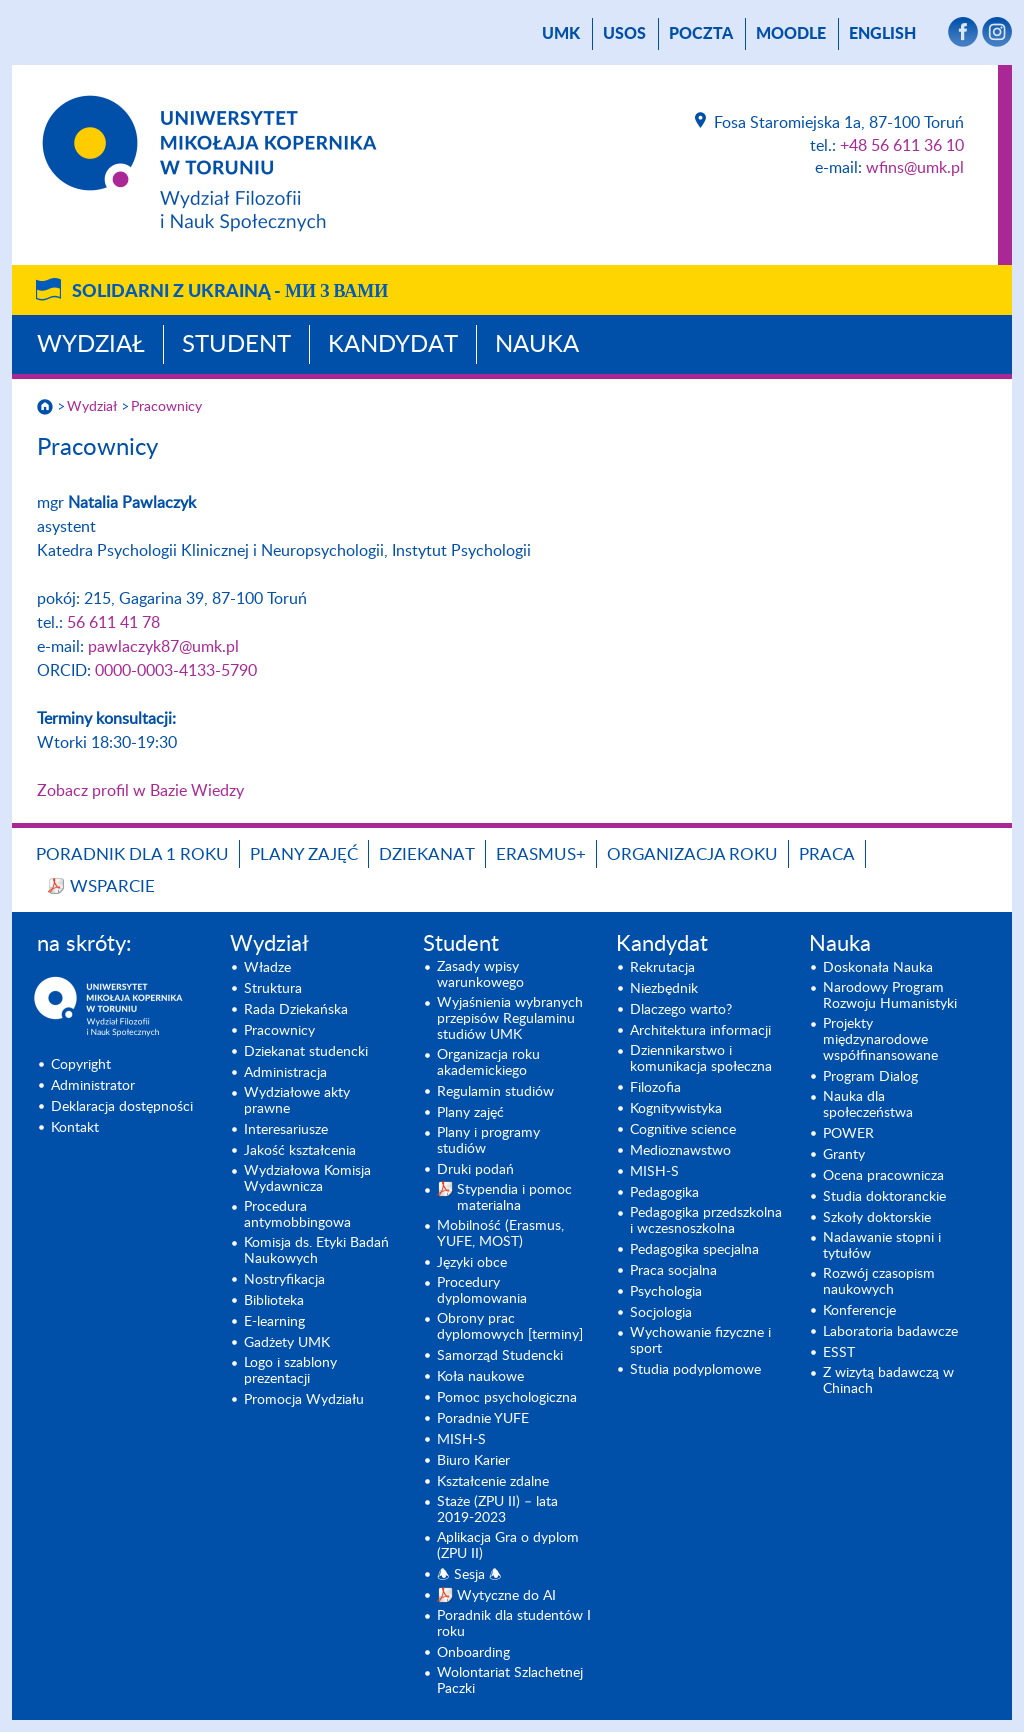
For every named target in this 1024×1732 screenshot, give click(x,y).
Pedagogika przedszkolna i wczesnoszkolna (706, 1221)
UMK (561, 34)
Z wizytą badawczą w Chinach (888, 1381)
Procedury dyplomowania (482, 1291)
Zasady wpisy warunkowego (480, 975)
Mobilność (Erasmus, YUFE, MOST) (500, 1234)
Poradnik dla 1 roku (132, 854)
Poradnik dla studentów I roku (514, 1624)
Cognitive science (683, 1130)
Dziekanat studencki (306, 1052)
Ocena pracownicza (883, 1176)
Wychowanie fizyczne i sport (700, 1341)
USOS (624, 34)
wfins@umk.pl (915, 168)
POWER (848, 1134)
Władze (267, 968)
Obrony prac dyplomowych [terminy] (510, 1327)
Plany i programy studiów (488, 1141)
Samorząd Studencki (500, 1356)
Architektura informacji (700, 1031)
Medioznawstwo (680, 1151)
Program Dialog (870, 1077)
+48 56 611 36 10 (902, 146)
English (882, 34)
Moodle (791, 34)
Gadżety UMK (287, 1343)
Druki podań (475, 1170)
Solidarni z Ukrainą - (230, 292)
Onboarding (473, 1653)
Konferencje (859, 1311)
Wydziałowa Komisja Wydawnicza (307, 1179)
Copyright (81, 1065)
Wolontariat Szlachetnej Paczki (510, 1681)
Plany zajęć (304, 854)
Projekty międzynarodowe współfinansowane (880, 1040)
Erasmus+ (541, 854)
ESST (839, 1353)
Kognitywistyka (676, 1109)
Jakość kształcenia (300, 1151)
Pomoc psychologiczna (507, 1398)
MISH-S (461, 1440)
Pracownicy (166, 407)
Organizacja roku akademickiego (488, 1063)
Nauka (537, 345)
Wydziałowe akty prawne (297, 1101)
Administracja (285, 1073)
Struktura (273, 989)
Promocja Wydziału (304, 1400)
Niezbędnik (664, 989)
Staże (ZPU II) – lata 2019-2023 (497, 1510)
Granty (844, 1155)
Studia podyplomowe (695, 1370)
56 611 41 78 (113, 623)
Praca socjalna (673, 1271)
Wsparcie (112, 886)
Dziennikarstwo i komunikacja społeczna (701, 1059)
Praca (827, 854)
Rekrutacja (662, 968)
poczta (701, 34)
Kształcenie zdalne (493, 1482)
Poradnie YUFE (483, 1419)
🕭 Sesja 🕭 (469, 1575)
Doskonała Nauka (878, 968)
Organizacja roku (692, 854)
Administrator (93, 1086)
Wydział (91, 345)
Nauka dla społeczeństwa (868, 1105)
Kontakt (75, 1128)
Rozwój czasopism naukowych (879, 1282)
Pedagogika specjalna (694, 1250)
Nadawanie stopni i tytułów (882, 1246)
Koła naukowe (480, 1377)
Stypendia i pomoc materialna (514, 1198)
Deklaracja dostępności (122, 1107)
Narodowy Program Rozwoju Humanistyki (890, 996)
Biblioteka (274, 1301)
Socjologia (661, 1313)
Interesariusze (286, 1130)
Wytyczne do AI (506, 1596)
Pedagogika (664, 1193)
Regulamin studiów (495, 1092)
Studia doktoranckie (884, 1197)
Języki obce (472, 1263)
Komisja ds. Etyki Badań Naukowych (316, 1251)
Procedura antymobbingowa (297, 1215)
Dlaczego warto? (681, 1010)
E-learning (274, 1322)
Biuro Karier (473, 1461)
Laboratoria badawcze (890, 1332)
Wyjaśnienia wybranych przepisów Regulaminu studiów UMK (510, 1019)
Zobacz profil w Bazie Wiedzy (140, 791)
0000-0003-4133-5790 (176, 671)
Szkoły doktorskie (877, 1218)
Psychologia (666, 1292)
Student (236, 345)
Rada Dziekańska (296, 1010)
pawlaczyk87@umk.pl (163, 647)
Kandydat (393, 345)
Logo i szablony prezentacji (290, 1371)
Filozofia (655, 1088)
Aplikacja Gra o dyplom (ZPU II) (508, 1546)
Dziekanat (427, 854)
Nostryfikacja (284, 1280)
